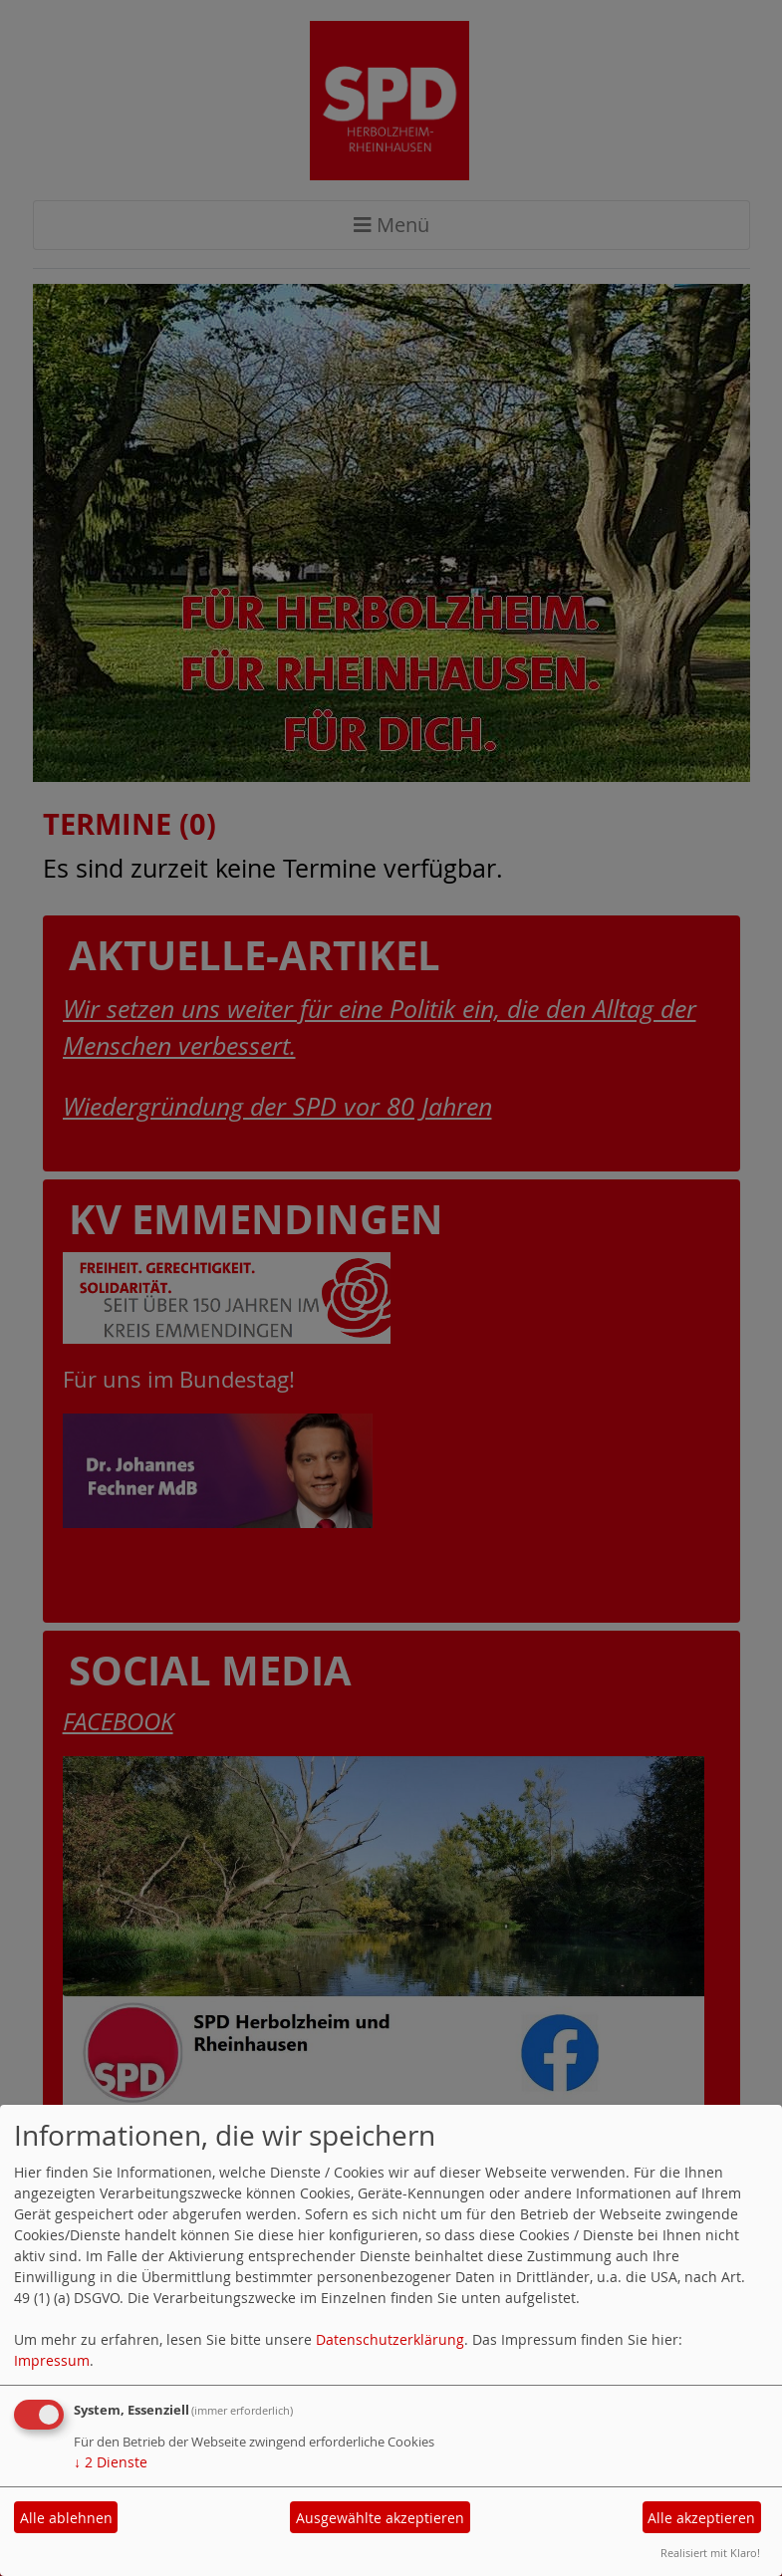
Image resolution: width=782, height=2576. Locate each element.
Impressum (52, 2360)
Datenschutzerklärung (390, 2339)
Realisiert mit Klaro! (710, 2552)
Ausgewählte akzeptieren (380, 2517)
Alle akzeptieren (701, 2517)
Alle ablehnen (66, 2517)
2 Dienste (110, 2461)
